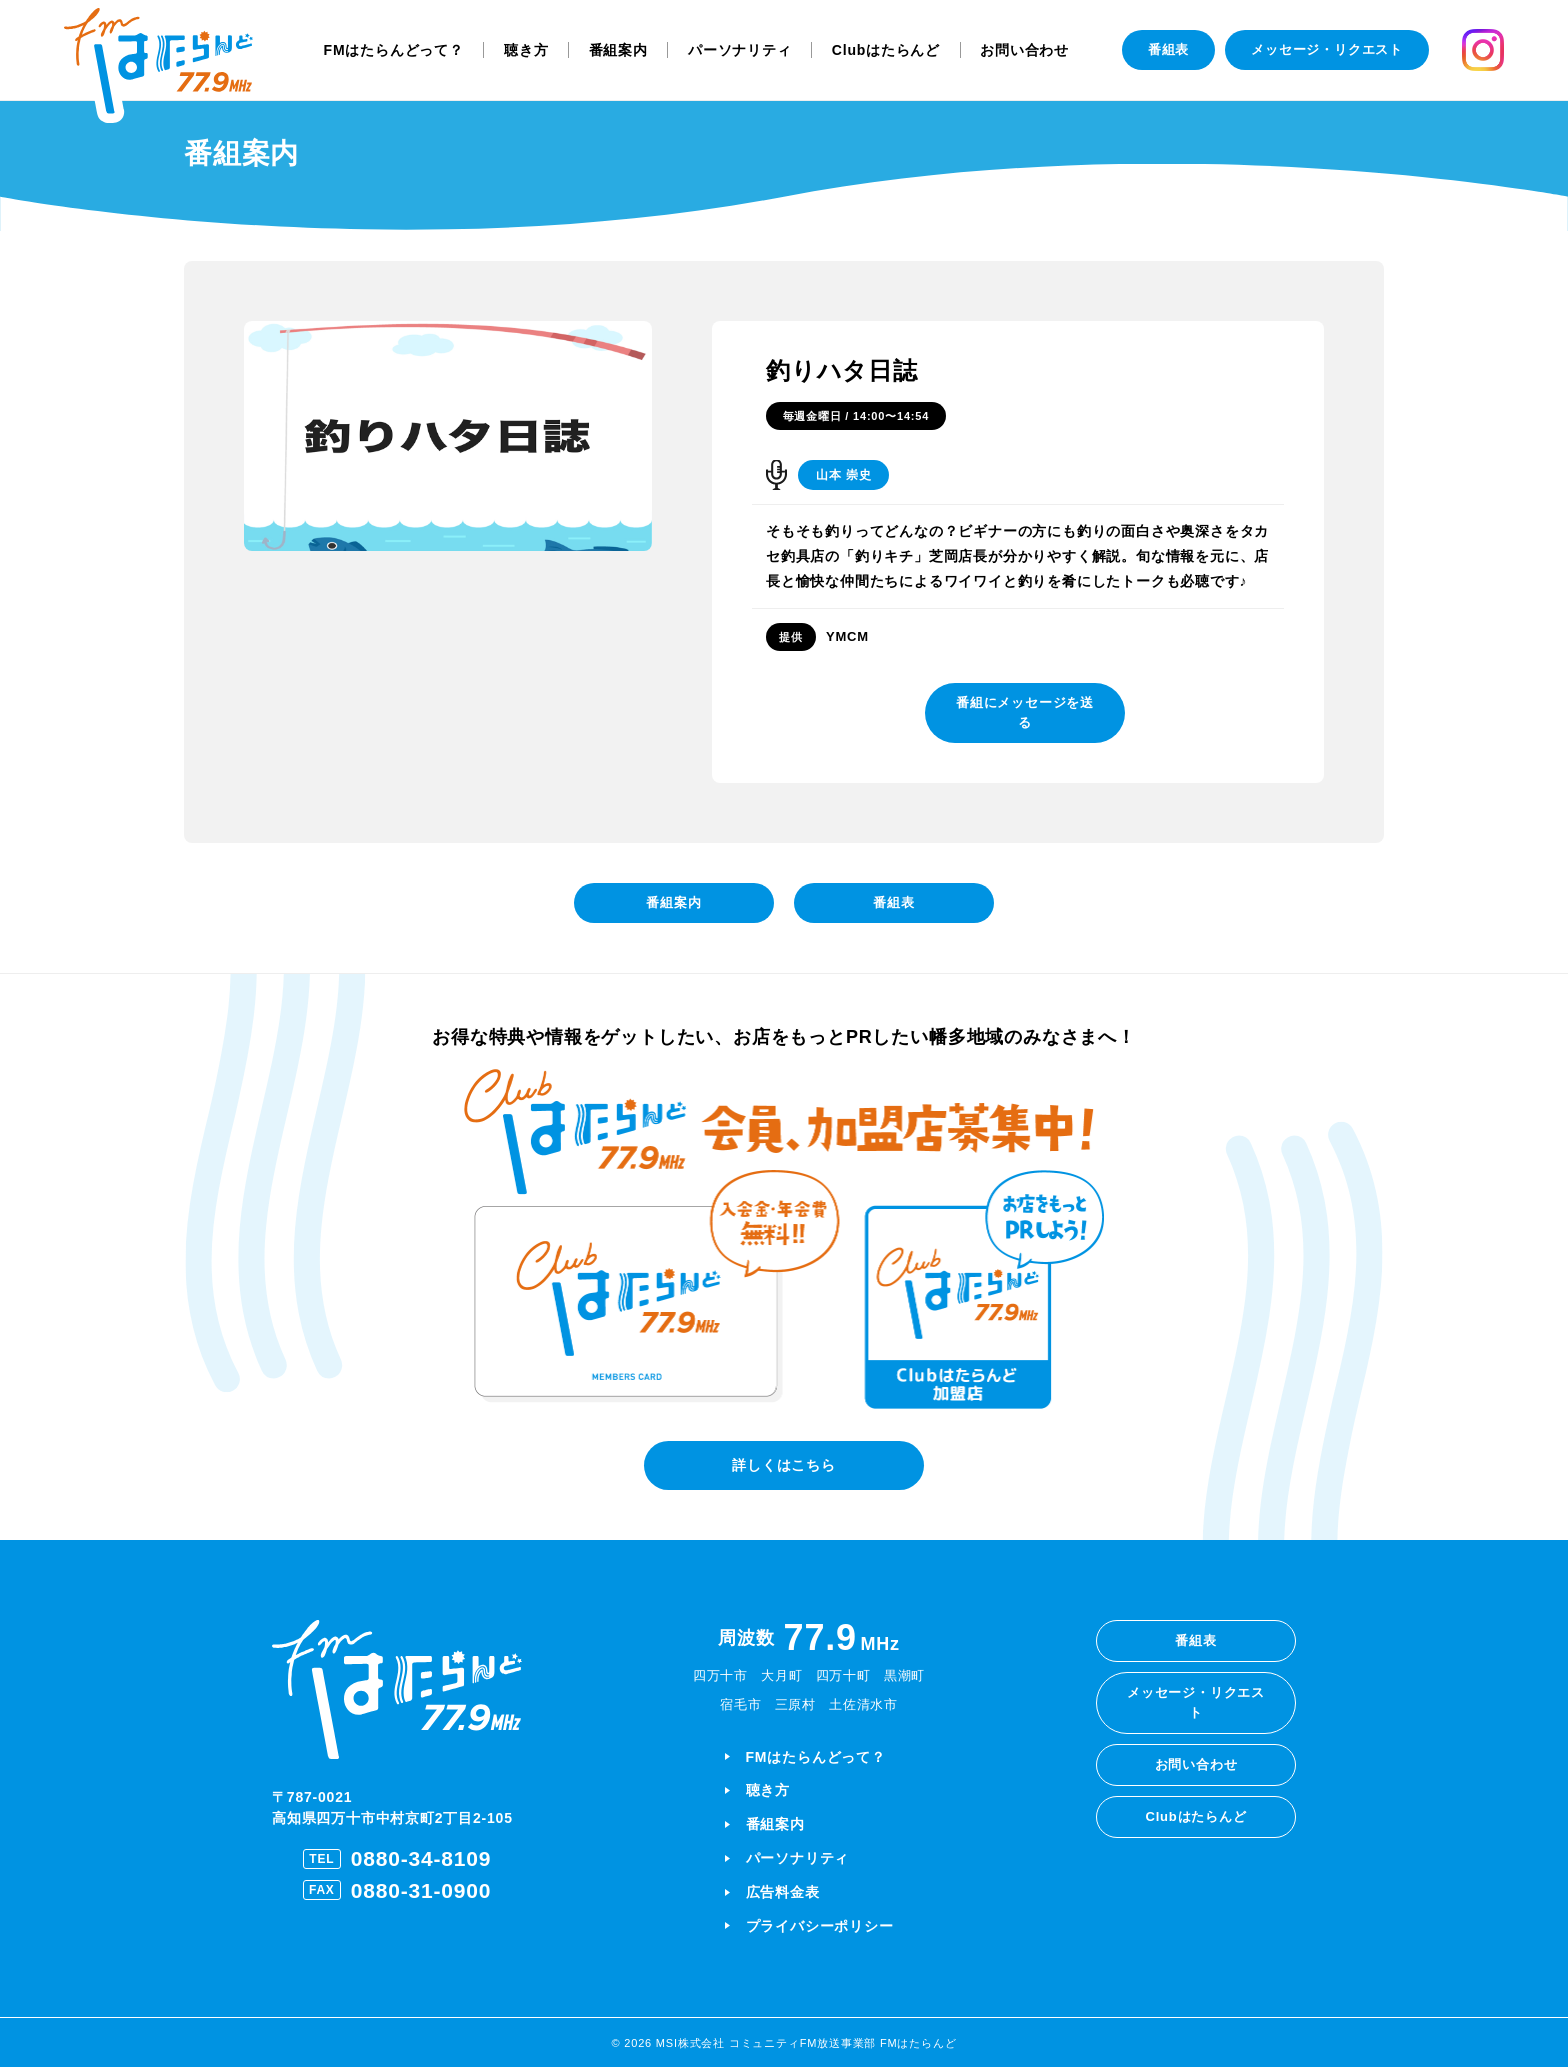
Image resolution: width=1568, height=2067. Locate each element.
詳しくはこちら (784, 1465)
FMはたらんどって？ (394, 50)
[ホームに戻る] (158, 65)
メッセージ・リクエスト (1327, 49)
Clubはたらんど (886, 50)
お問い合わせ (1024, 50)
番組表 (1168, 49)
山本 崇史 (843, 475)
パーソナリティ (740, 50)
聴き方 (526, 50)
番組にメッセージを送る (1025, 712)
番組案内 (618, 50)
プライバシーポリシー (820, 1926)
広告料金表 (783, 1892)
